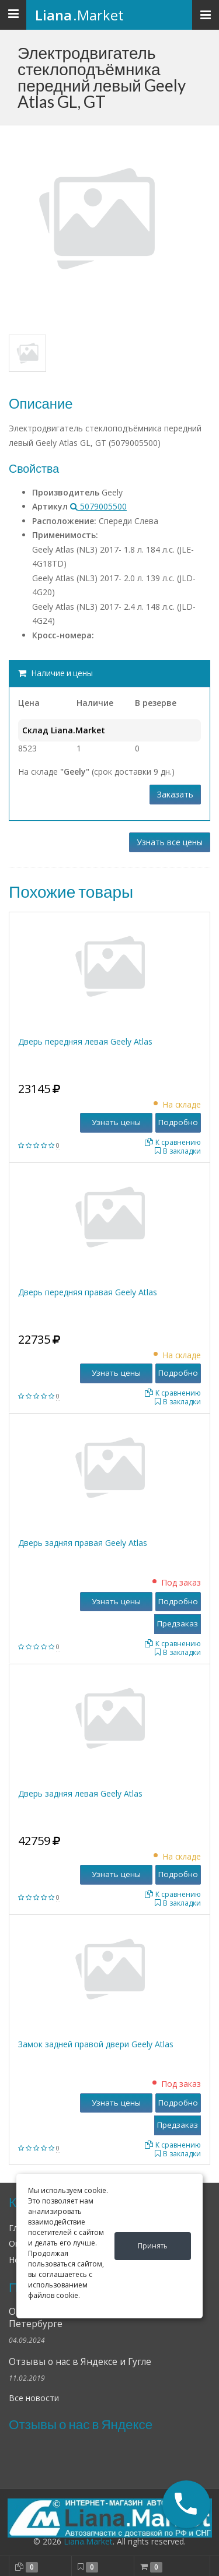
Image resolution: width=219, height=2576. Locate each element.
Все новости (34, 2397)
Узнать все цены (170, 842)
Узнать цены (116, 1122)
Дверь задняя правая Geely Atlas (82, 1542)
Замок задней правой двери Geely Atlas (95, 2044)
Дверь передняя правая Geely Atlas (87, 1292)
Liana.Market (88, 2541)
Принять (153, 2246)
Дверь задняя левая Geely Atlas (80, 1793)
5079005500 (98, 506)
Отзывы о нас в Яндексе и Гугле (80, 2362)
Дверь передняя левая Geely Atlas (85, 1041)
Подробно (178, 1122)
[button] (186, 2504)
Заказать (175, 794)
